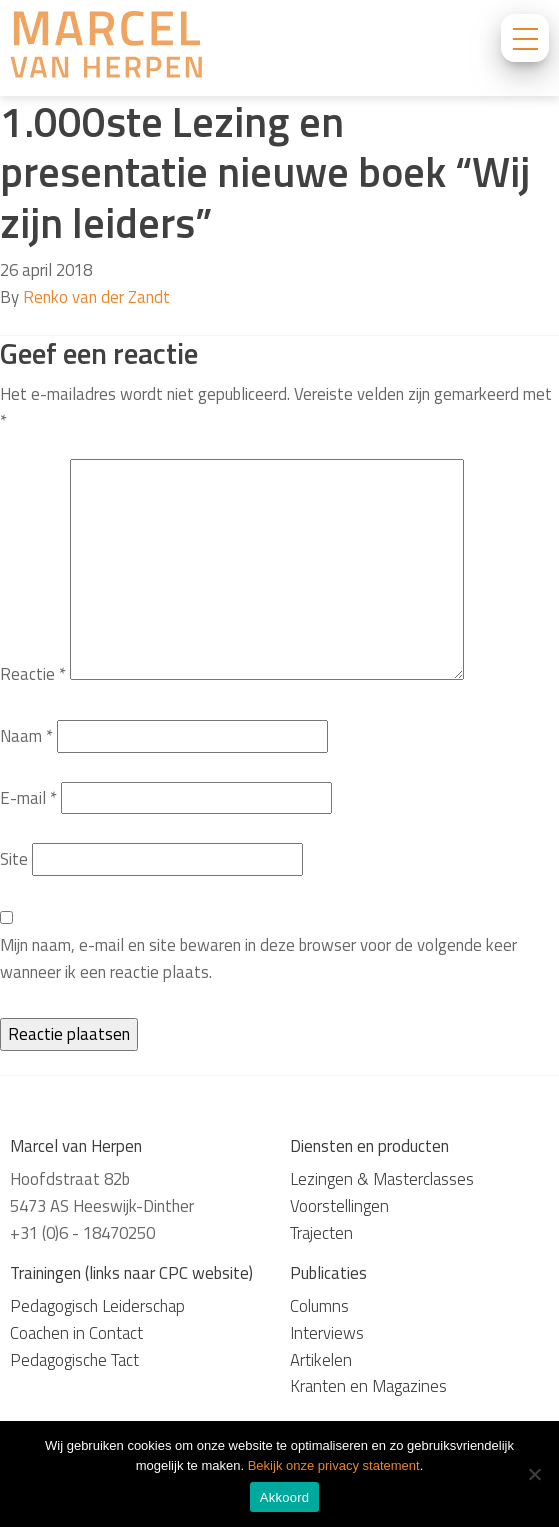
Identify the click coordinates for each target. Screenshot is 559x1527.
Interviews (327, 1333)
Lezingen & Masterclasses (382, 1179)
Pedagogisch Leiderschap (97, 1306)
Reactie (33, 674)
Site (14, 859)
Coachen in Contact (76, 1333)
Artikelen (321, 1360)
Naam (26, 736)
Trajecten (321, 1233)
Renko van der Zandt (96, 297)
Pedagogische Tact (74, 1360)
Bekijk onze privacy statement (334, 1465)
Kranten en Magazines (368, 1386)
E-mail (28, 798)
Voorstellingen (339, 1206)
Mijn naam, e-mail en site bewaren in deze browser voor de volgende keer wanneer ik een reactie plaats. (258, 958)
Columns (319, 1306)
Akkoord (284, 1497)
